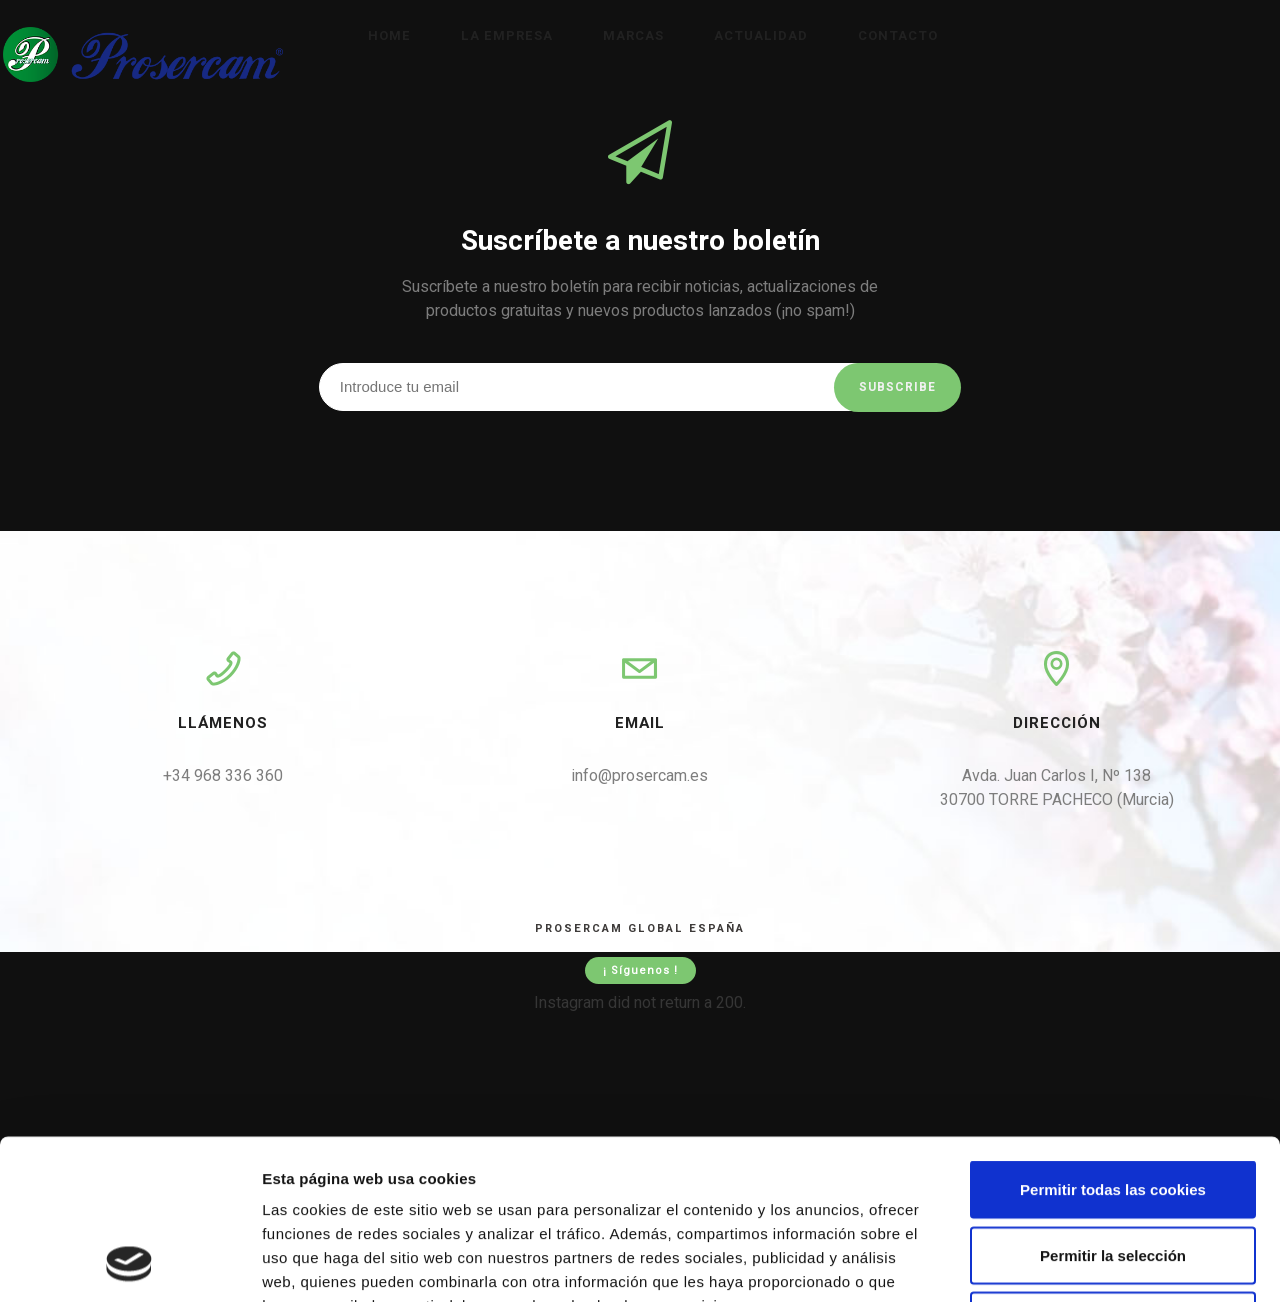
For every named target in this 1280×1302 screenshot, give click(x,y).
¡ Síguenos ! (640, 970)
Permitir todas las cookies (1113, 1039)
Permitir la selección (1113, 1105)
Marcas (633, 35)
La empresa (507, 35)
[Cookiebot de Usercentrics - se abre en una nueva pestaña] (129, 1263)
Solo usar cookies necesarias (1113, 1170)
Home (389, 35)
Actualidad (761, 35)
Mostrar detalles (1074, 1262)
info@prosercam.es (639, 775)
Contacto (898, 35)
